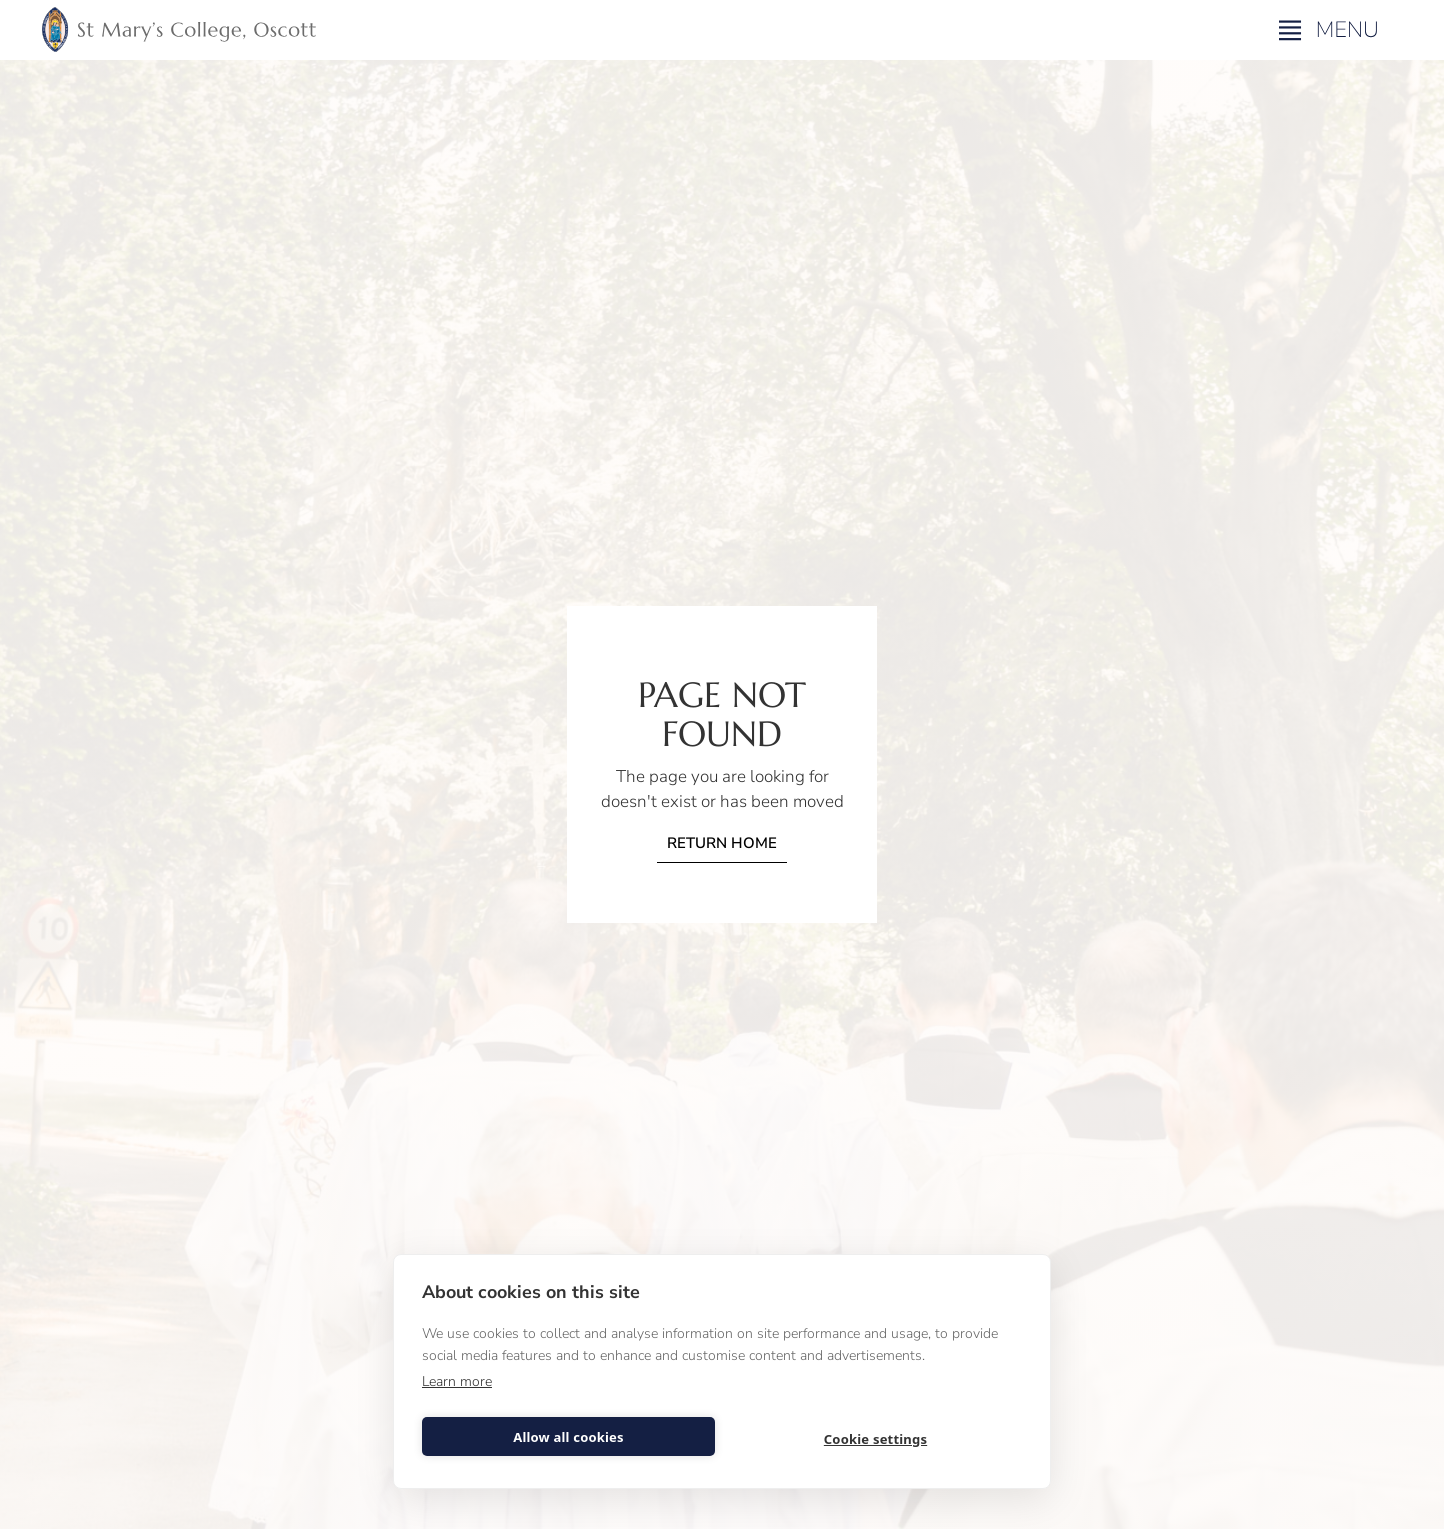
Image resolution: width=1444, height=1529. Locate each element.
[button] (1331, 30)
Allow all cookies (568, 1437)
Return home (722, 843)
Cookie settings (875, 1439)
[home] (179, 30)
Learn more (457, 1381)
